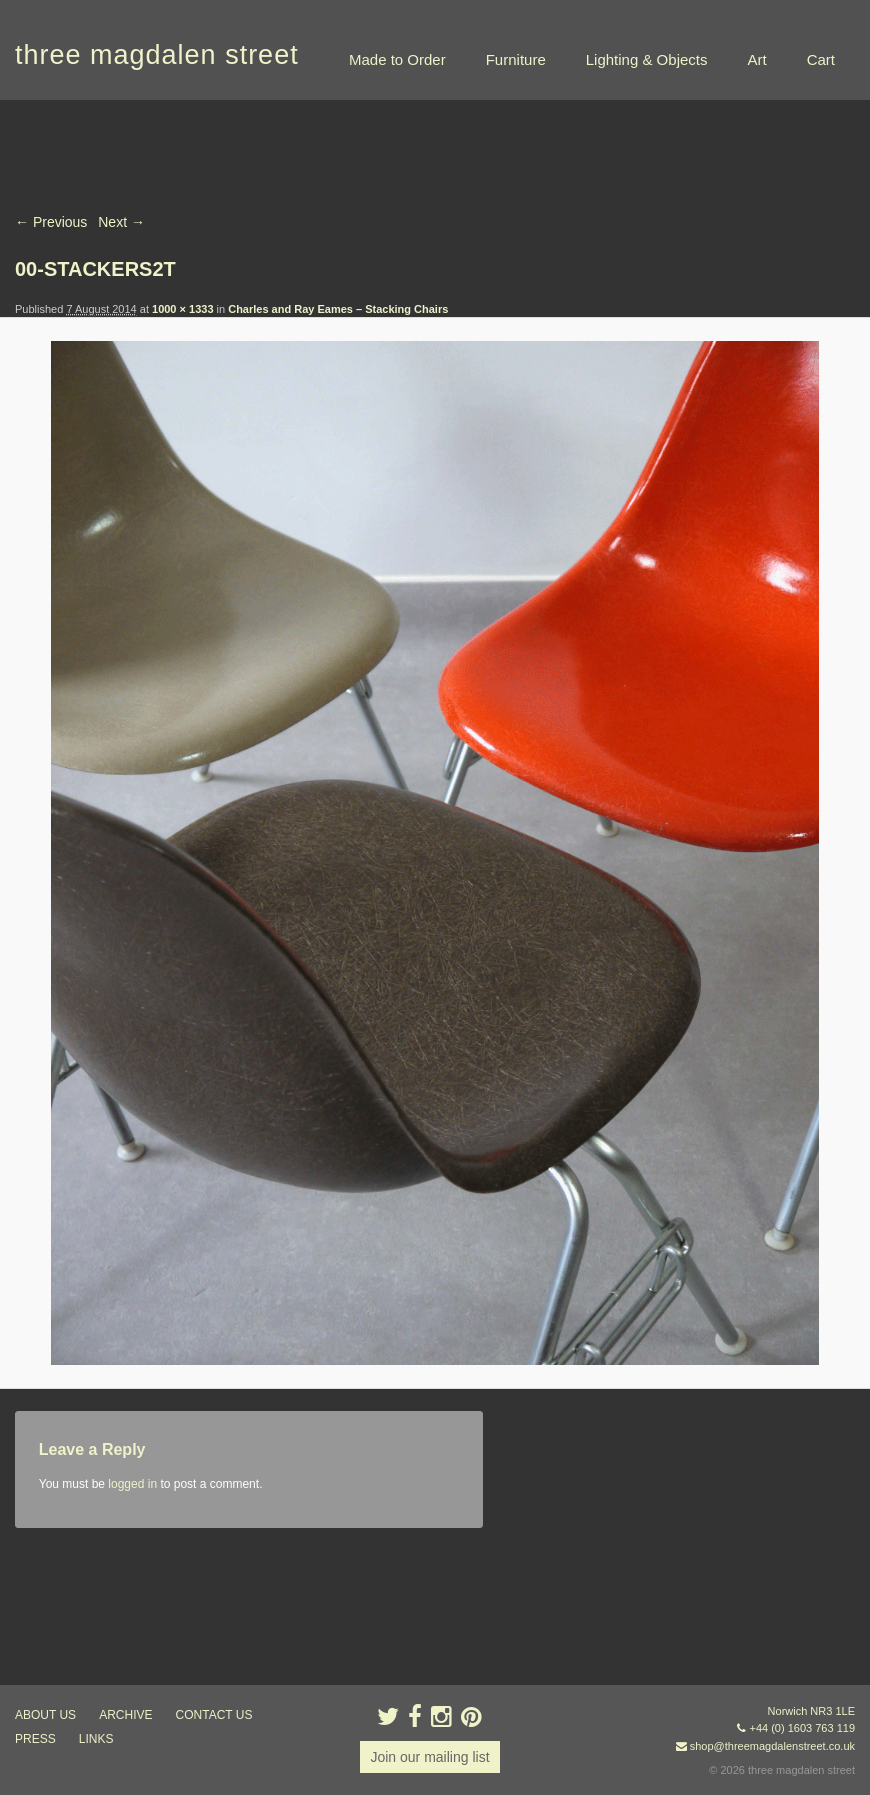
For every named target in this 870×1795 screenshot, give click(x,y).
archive (125, 1715)
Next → (121, 222)
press (35, 1739)
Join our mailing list (429, 1757)
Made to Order (397, 59)
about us (45, 1715)
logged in (132, 1484)
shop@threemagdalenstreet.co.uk (772, 1746)
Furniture (516, 59)
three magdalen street (157, 55)
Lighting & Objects (647, 59)
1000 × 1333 (182, 309)
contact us (214, 1715)
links (96, 1739)
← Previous (51, 222)
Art (756, 59)
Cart (821, 59)
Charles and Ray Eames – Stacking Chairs (338, 309)
